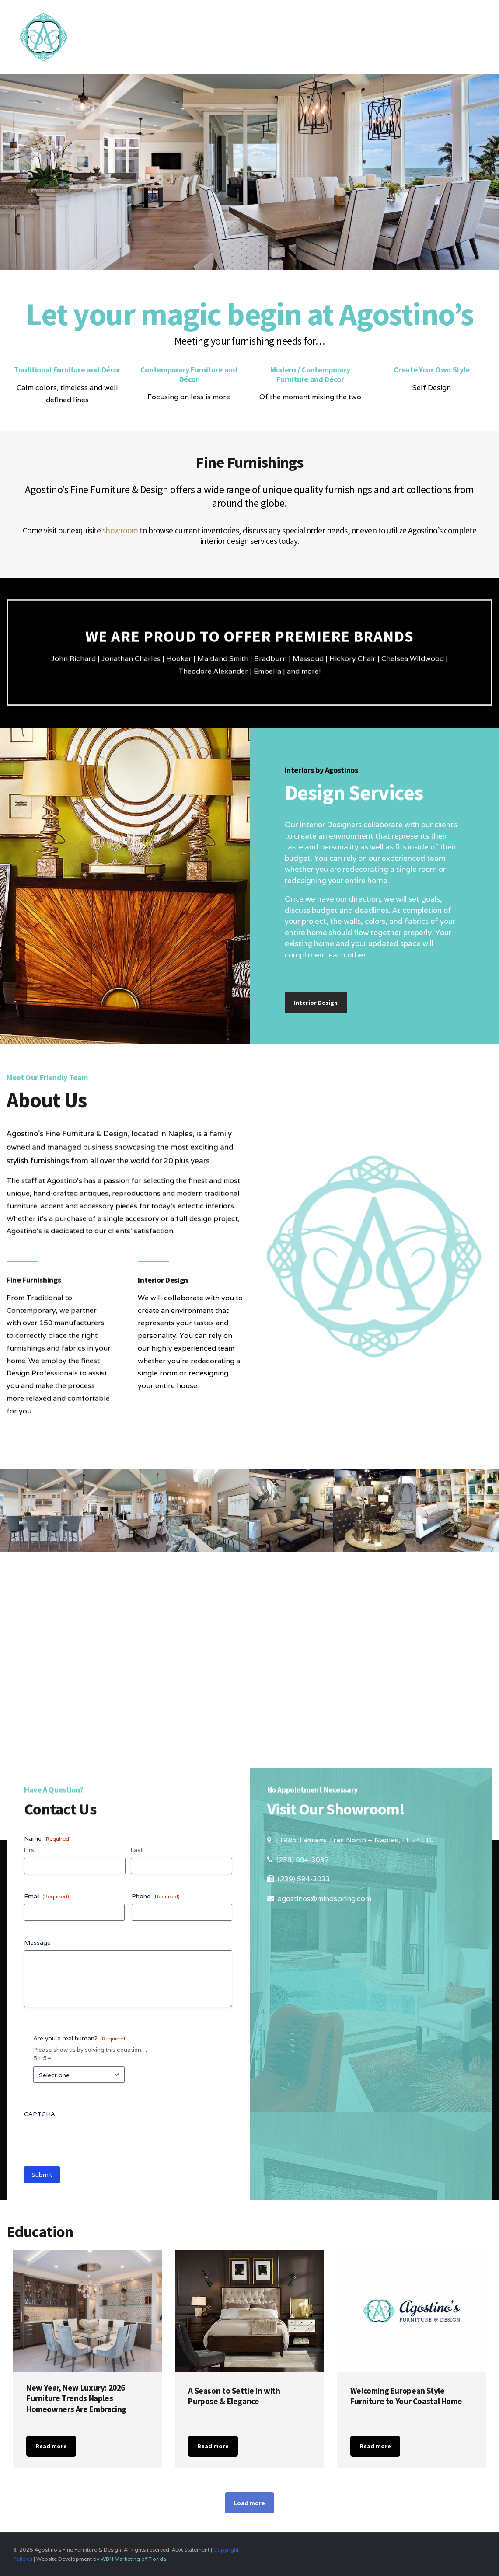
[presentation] (90, 2139)
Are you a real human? (80, 2038)
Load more (249, 2503)
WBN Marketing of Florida (133, 2558)
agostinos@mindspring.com (324, 1898)
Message (37, 1942)
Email (46, 1896)
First (30, 1850)
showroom (120, 530)
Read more (51, 2446)
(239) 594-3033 (304, 1878)
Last (137, 1850)
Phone (156, 1896)
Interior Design (316, 1002)
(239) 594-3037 (302, 1859)
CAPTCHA (39, 2114)
